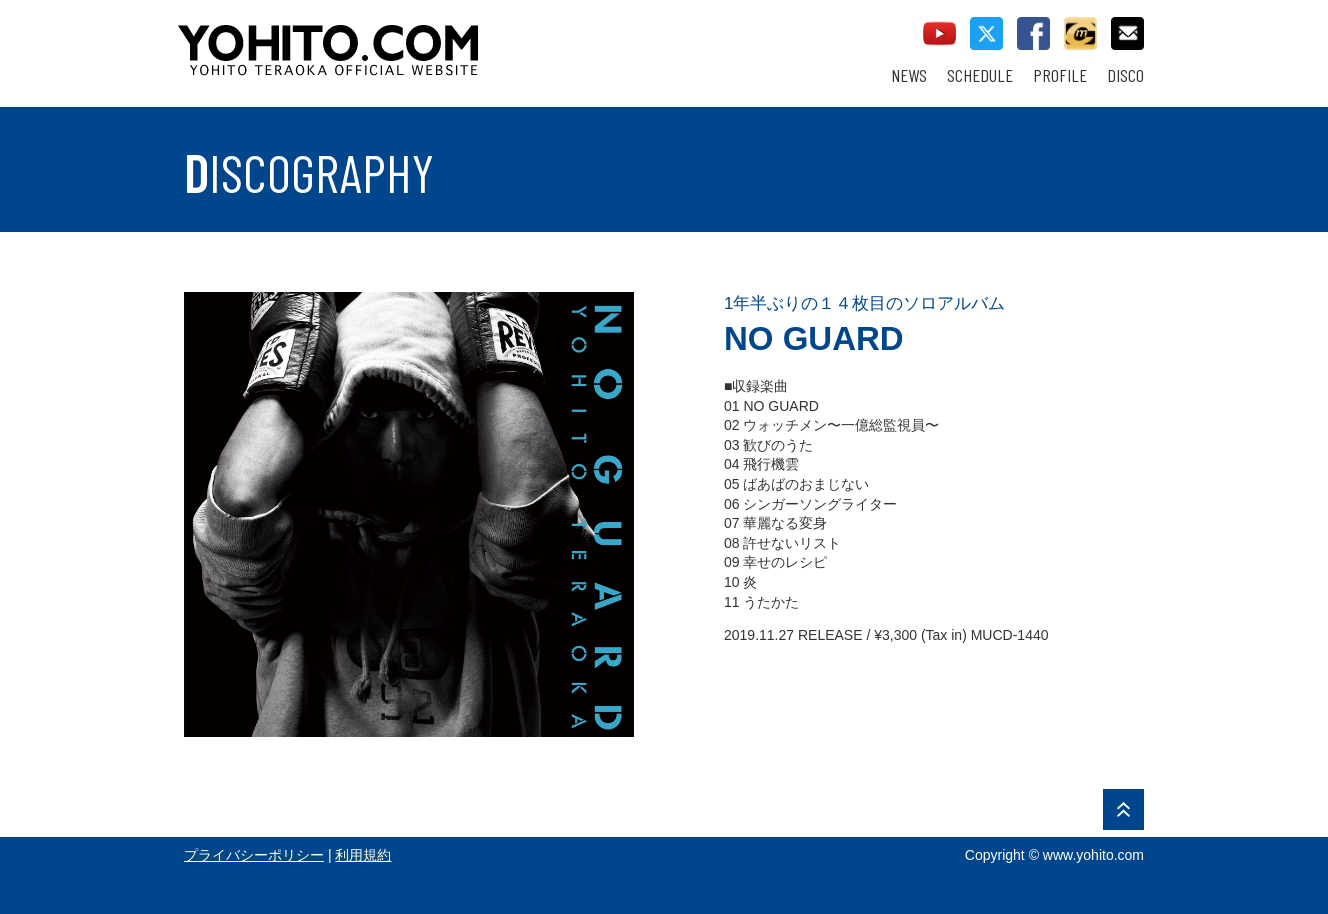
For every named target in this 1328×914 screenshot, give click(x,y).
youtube (939, 33)
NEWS (909, 75)
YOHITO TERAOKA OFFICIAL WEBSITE (405, 40)
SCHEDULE (980, 75)
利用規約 (363, 855)
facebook (1033, 33)
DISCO (1125, 75)
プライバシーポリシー (254, 855)
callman (1080, 33)
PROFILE (1060, 75)
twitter (986, 33)
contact (1127, 33)
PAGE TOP (1123, 809)
